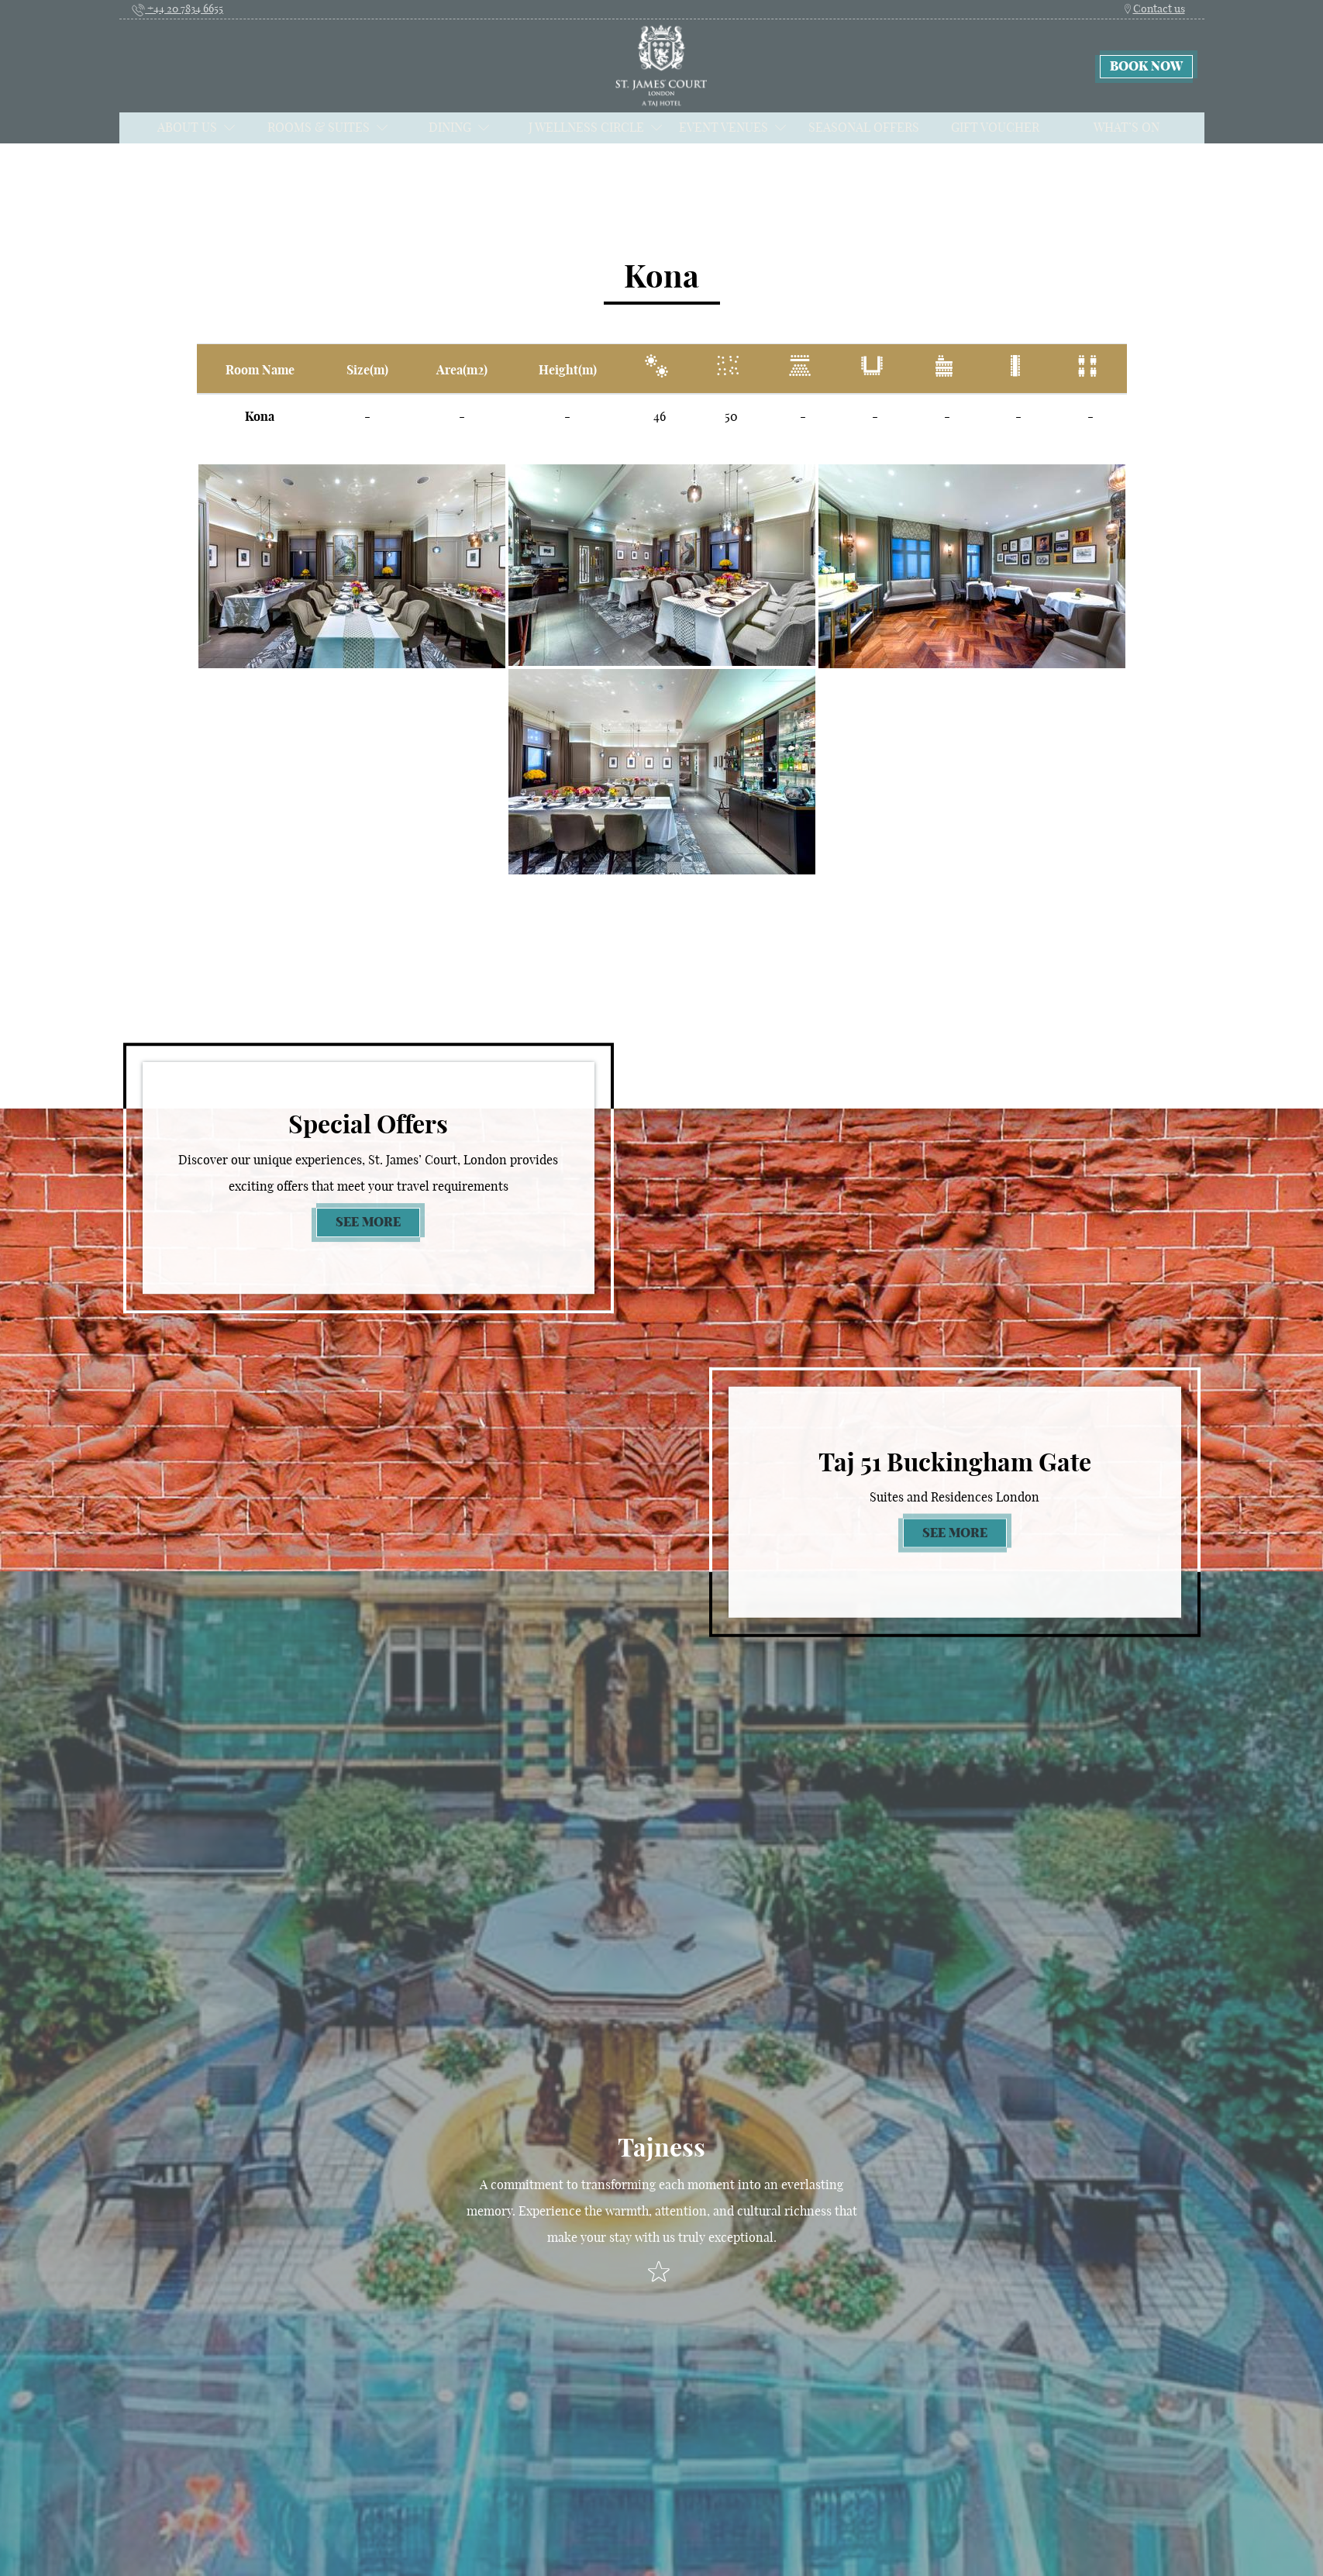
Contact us (1153, 9)
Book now (1146, 66)
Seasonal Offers (863, 128)
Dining (459, 127)
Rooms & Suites (327, 127)
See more (378, 1221)
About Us (196, 127)
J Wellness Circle (596, 127)
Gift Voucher (995, 128)
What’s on (1126, 128)
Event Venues (733, 127)
